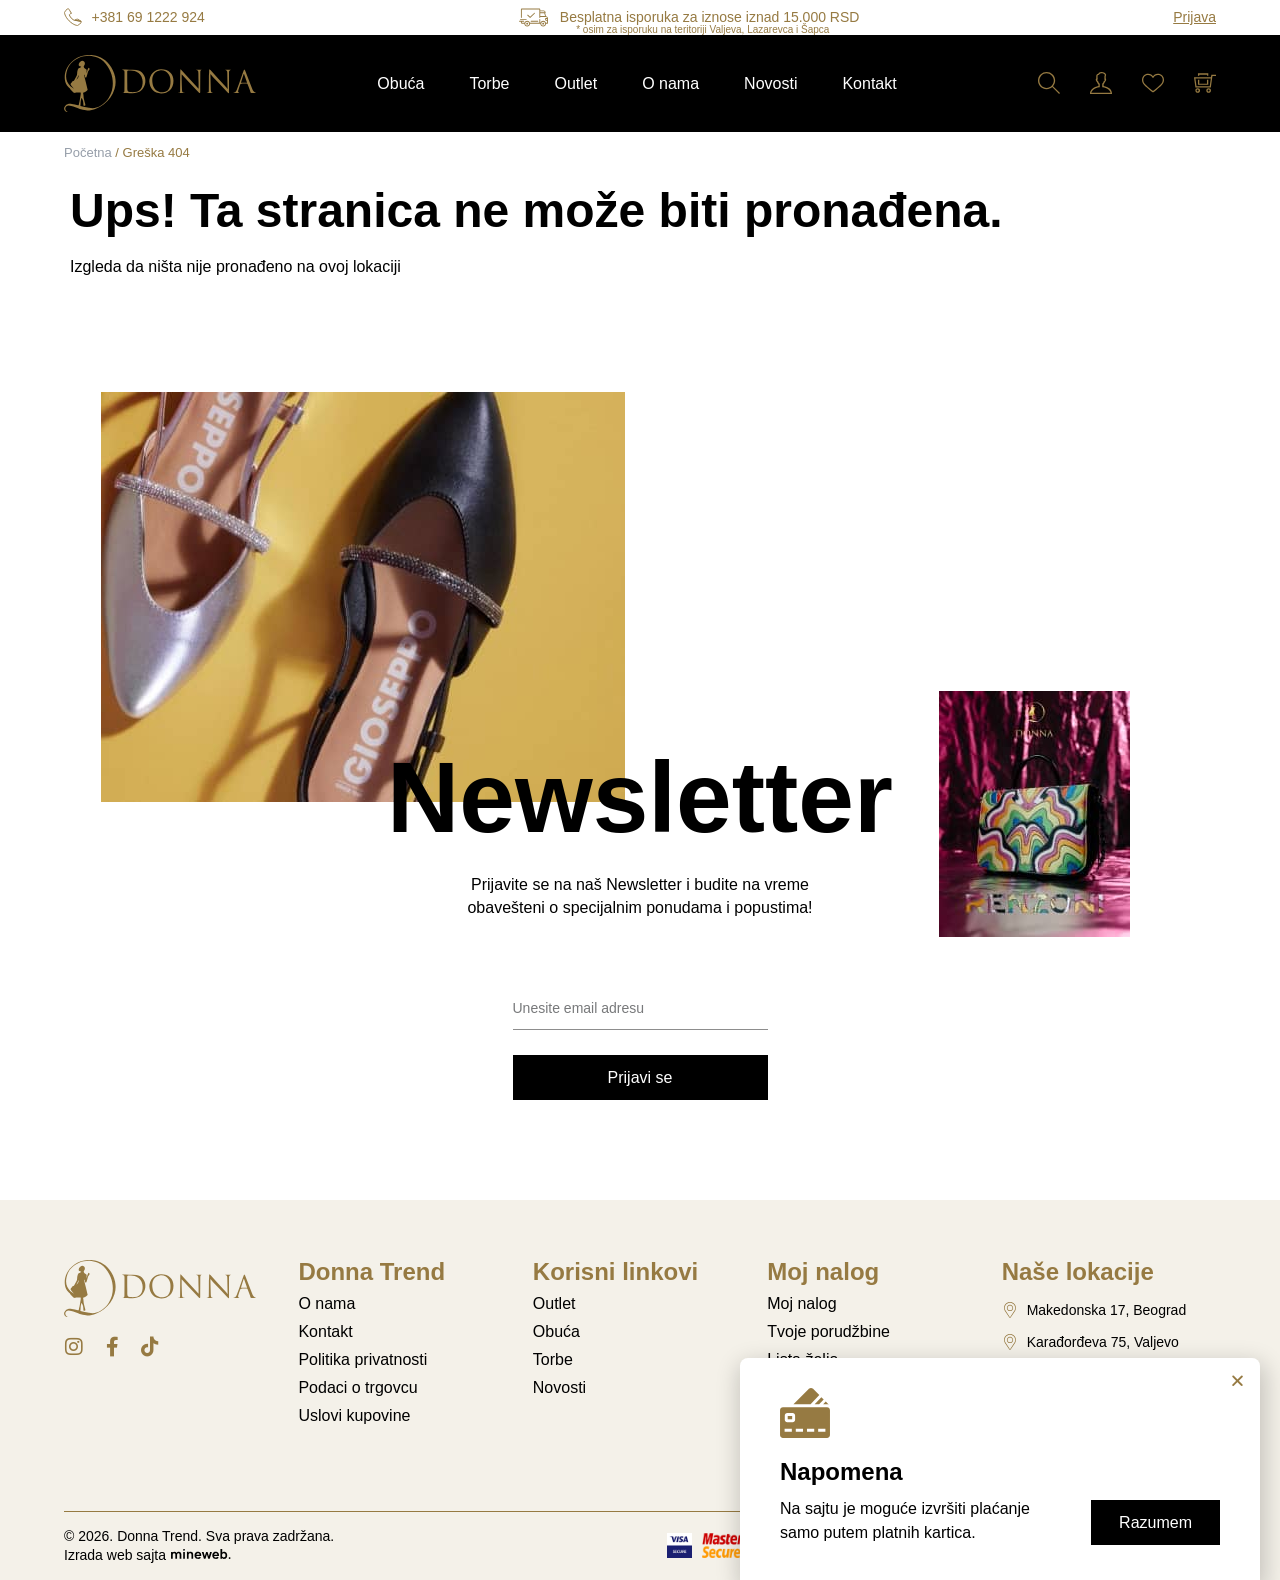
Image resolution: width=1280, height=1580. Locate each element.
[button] (1237, 1380)
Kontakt (869, 83)
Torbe (489, 83)
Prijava (1194, 17)
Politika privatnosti (362, 1359)
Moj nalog (801, 1303)
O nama (670, 83)
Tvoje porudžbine (828, 1331)
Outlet (575, 83)
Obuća (400, 83)
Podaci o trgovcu (357, 1387)
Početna (88, 152)
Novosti (770, 83)
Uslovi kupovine (354, 1415)
